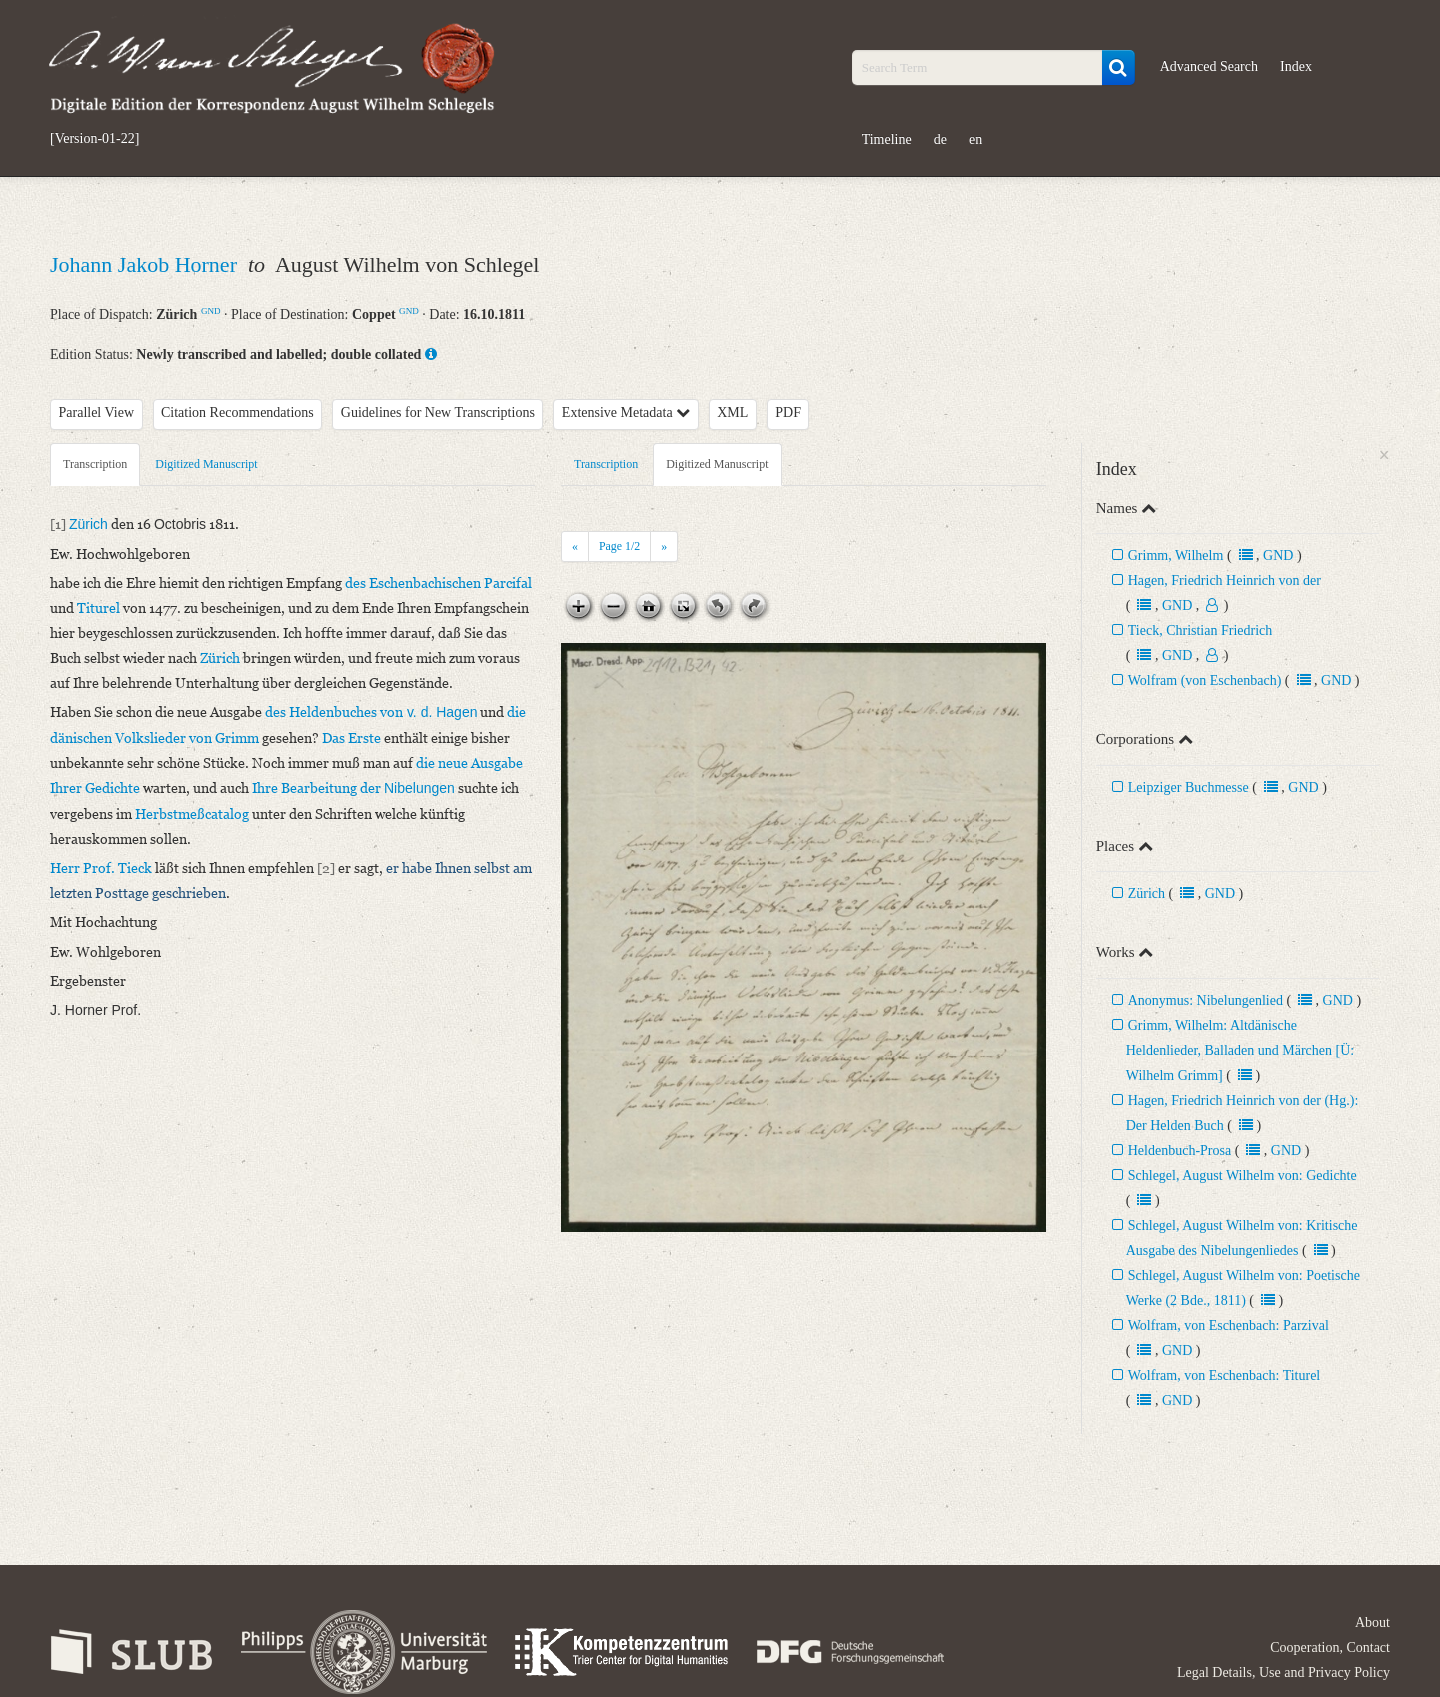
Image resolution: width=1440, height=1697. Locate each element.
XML (732, 412)
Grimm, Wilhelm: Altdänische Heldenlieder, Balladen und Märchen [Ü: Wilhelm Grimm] (1240, 1050)
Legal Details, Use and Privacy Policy (1283, 1672)
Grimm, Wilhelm (1177, 555)
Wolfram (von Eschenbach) (1205, 680)
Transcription (95, 464)
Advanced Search (1209, 66)
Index (1296, 66)
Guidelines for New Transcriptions (438, 412)
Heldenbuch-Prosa (1179, 1150)
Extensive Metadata (626, 412)
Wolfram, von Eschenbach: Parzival (1228, 1325)
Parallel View (97, 412)
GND (211, 311)
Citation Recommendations (237, 412)
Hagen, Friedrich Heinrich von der (1224, 580)
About (1372, 1622)
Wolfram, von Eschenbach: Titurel (1224, 1375)
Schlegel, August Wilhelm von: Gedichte (1242, 1175)
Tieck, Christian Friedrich (1200, 630)
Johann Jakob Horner (146, 264)
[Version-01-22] (94, 139)
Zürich (1146, 893)
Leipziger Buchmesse (1188, 787)
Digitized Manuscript (206, 464)
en (975, 139)
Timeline (887, 139)
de (940, 139)
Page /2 (619, 546)
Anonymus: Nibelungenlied (1205, 1000)
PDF (788, 412)
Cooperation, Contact (1330, 1647)
